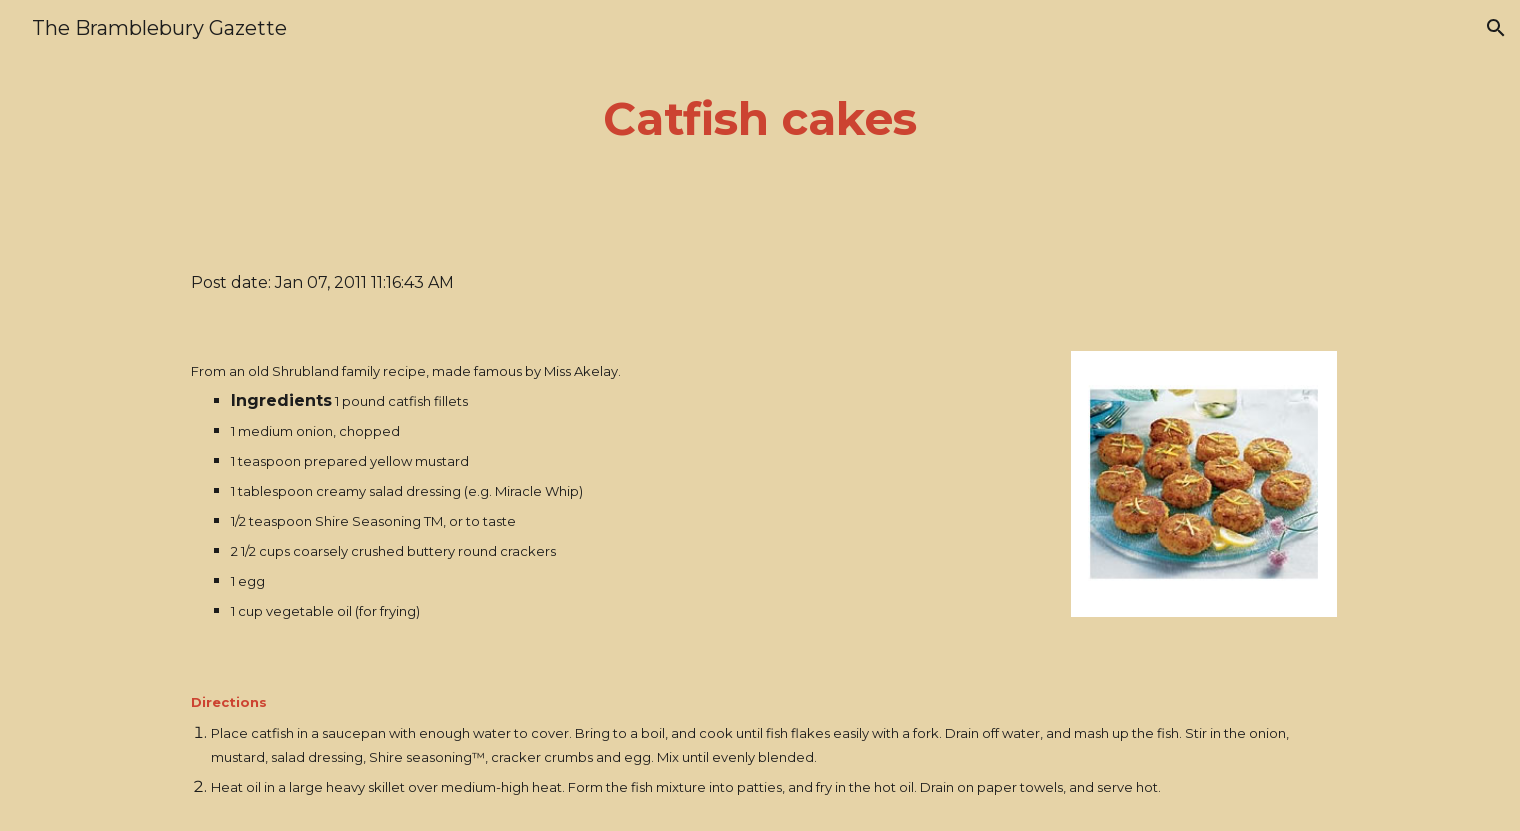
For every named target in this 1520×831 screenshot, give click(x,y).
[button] (1496, 28)
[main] (760, 119)
